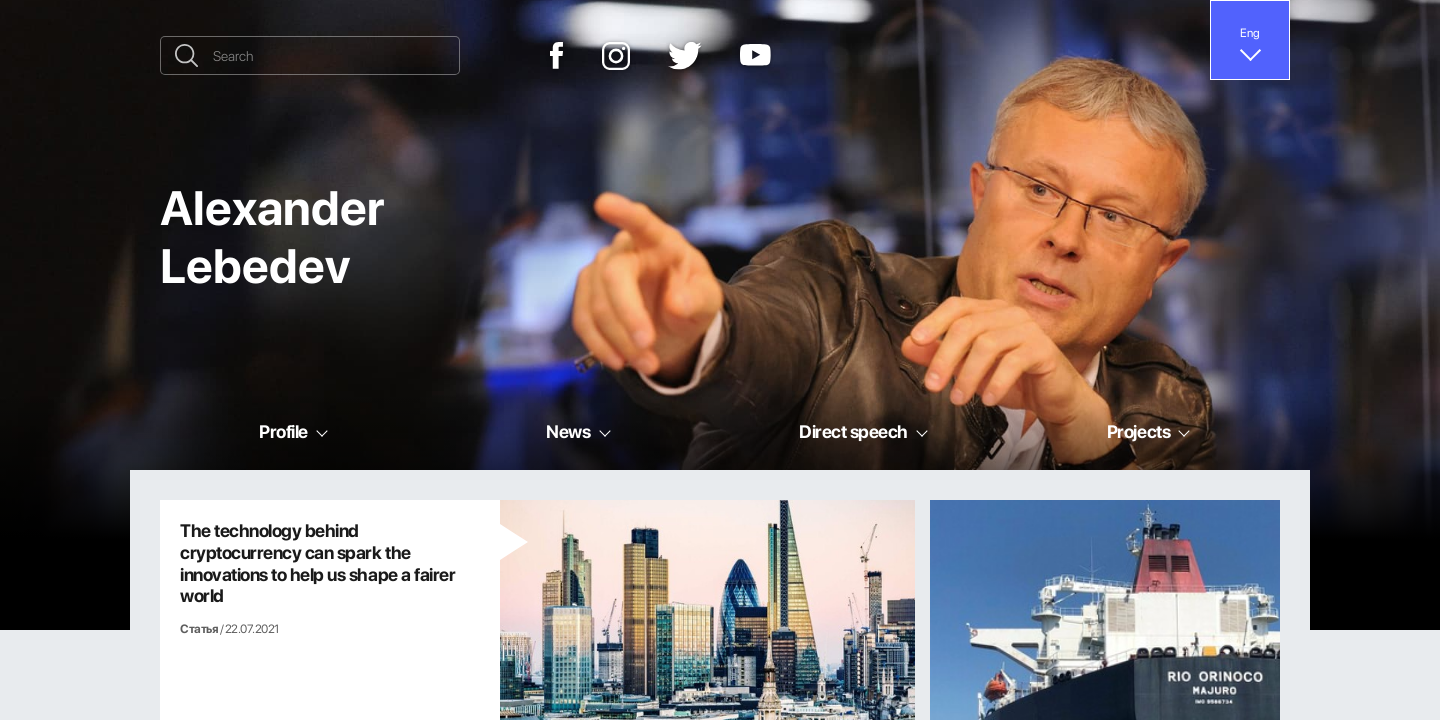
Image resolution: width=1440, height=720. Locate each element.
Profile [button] (283, 431)
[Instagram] (616, 56)
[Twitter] (685, 56)
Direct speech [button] (853, 431)
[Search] (310, 55)
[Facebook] (557, 55)
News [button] (568, 431)
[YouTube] (755, 56)
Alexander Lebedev (272, 235)
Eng (1250, 32)
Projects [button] (1138, 431)
